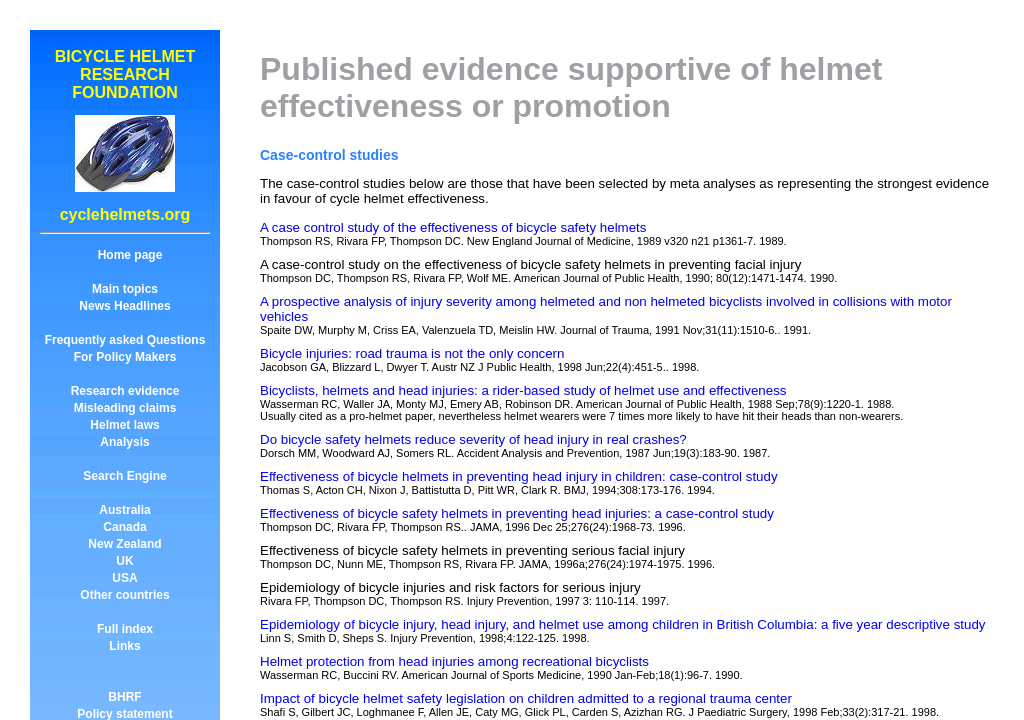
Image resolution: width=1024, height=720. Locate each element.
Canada (124, 527)
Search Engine (124, 476)
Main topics (125, 289)
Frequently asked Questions (125, 340)
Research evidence (125, 391)
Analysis (124, 442)
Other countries (124, 595)
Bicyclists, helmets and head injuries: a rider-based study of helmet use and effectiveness (523, 390)
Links (124, 646)
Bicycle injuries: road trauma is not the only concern (412, 353)
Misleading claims (125, 408)
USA (124, 578)
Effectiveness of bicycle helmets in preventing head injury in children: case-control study (519, 476)
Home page (130, 255)
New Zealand (124, 544)
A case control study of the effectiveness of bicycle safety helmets (453, 227)
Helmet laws (124, 425)
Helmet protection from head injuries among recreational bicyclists (454, 661)
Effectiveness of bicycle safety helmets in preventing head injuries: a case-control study (517, 513)
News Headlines (124, 306)
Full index (125, 629)
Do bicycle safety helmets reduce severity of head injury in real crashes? (473, 439)
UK (124, 561)
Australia (124, 510)
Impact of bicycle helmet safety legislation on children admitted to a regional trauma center (526, 698)
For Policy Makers (125, 357)
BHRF (124, 697)
